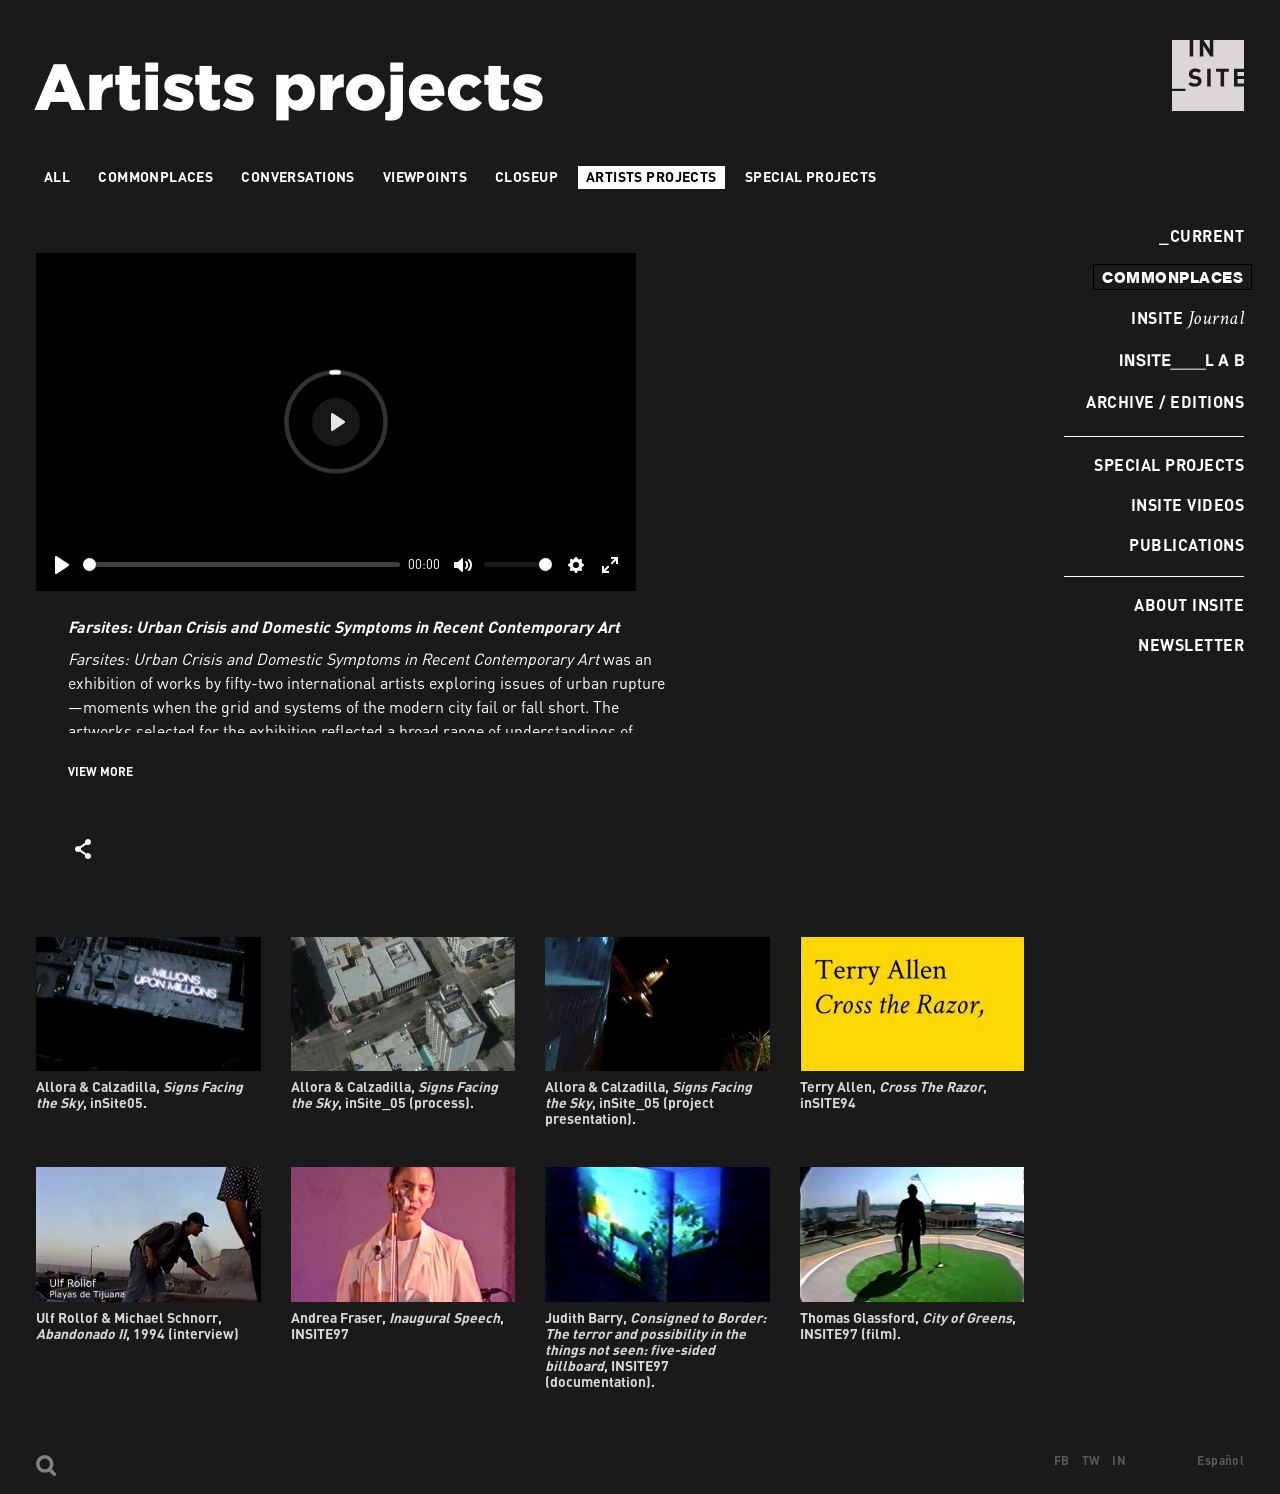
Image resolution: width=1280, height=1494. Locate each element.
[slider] (241, 564)
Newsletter (1191, 644)
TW (1091, 1460)
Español (1220, 1460)
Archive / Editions (1165, 401)
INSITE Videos (1187, 504)
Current (1201, 235)
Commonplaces (155, 176)
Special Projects (1169, 464)
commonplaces (1172, 277)
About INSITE (1189, 604)
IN (1119, 1460)
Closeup (526, 176)
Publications (1186, 544)
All (57, 176)
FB (1062, 1460)
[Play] (62, 565)
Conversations (297, 176)
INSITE (1187, 319)
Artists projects (651, 176)
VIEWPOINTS (425, 176)
